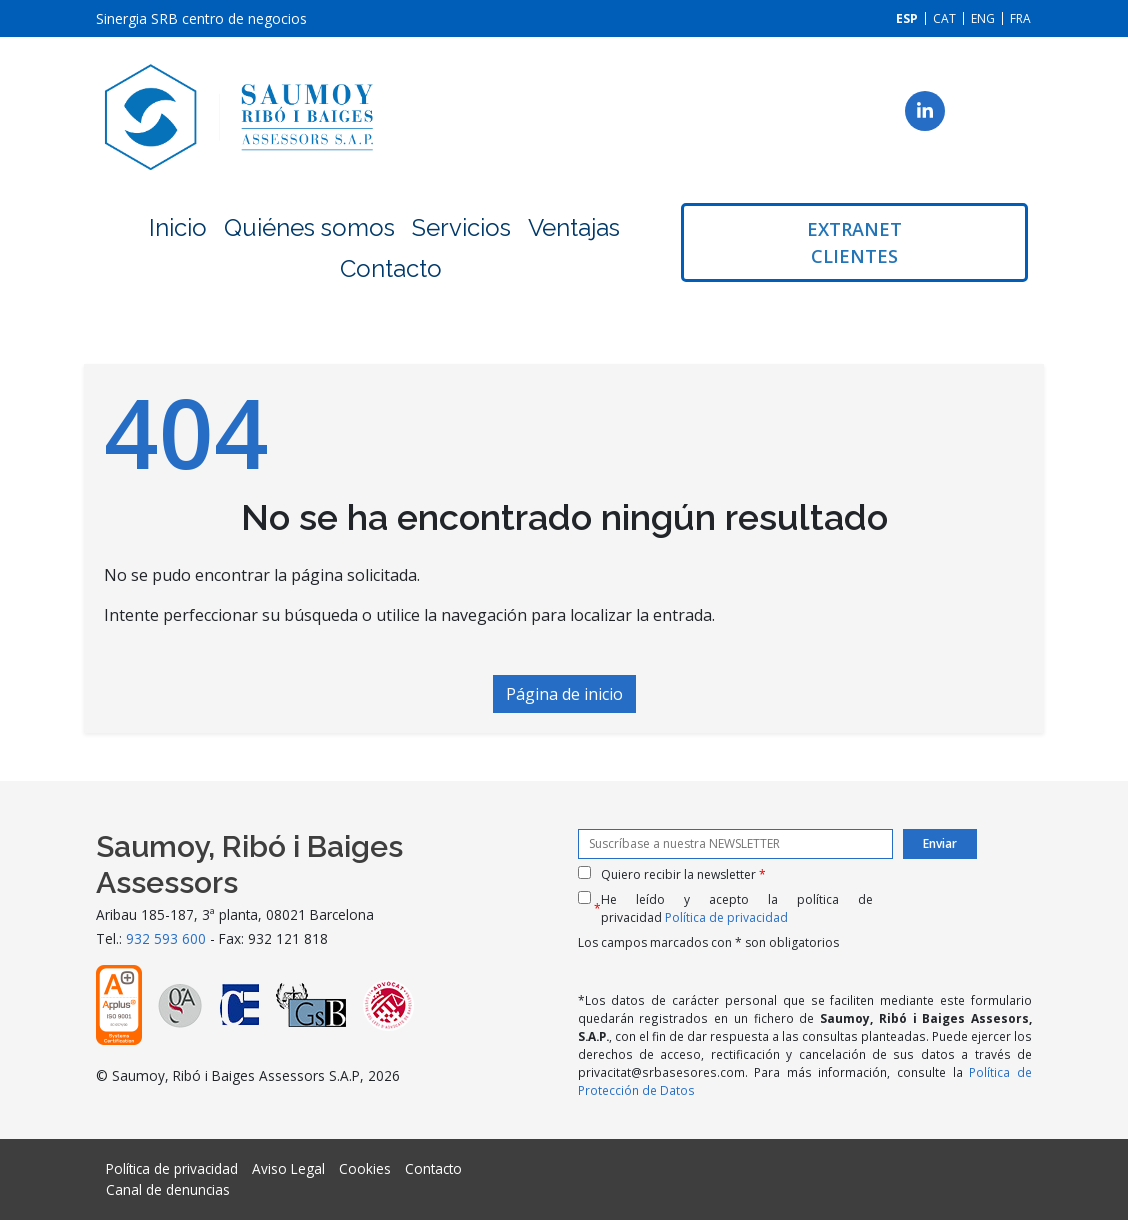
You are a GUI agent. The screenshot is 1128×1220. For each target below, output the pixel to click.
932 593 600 (166, 938)
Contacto (391, 268)
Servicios (461, 227)
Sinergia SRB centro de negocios (201, 18)
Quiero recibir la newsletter (683, 874)
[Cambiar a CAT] (944, 18)
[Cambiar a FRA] (1020, 18)
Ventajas (574, 227)
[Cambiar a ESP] (907, 18)
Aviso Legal (288, 1168)
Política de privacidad (726, 917)
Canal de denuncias (168, 1189)
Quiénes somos (309, 227)
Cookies (365, 1168)
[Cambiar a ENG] (983, 18)
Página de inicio (564, 694)
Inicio (178, 227)
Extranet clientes (854, 242)
